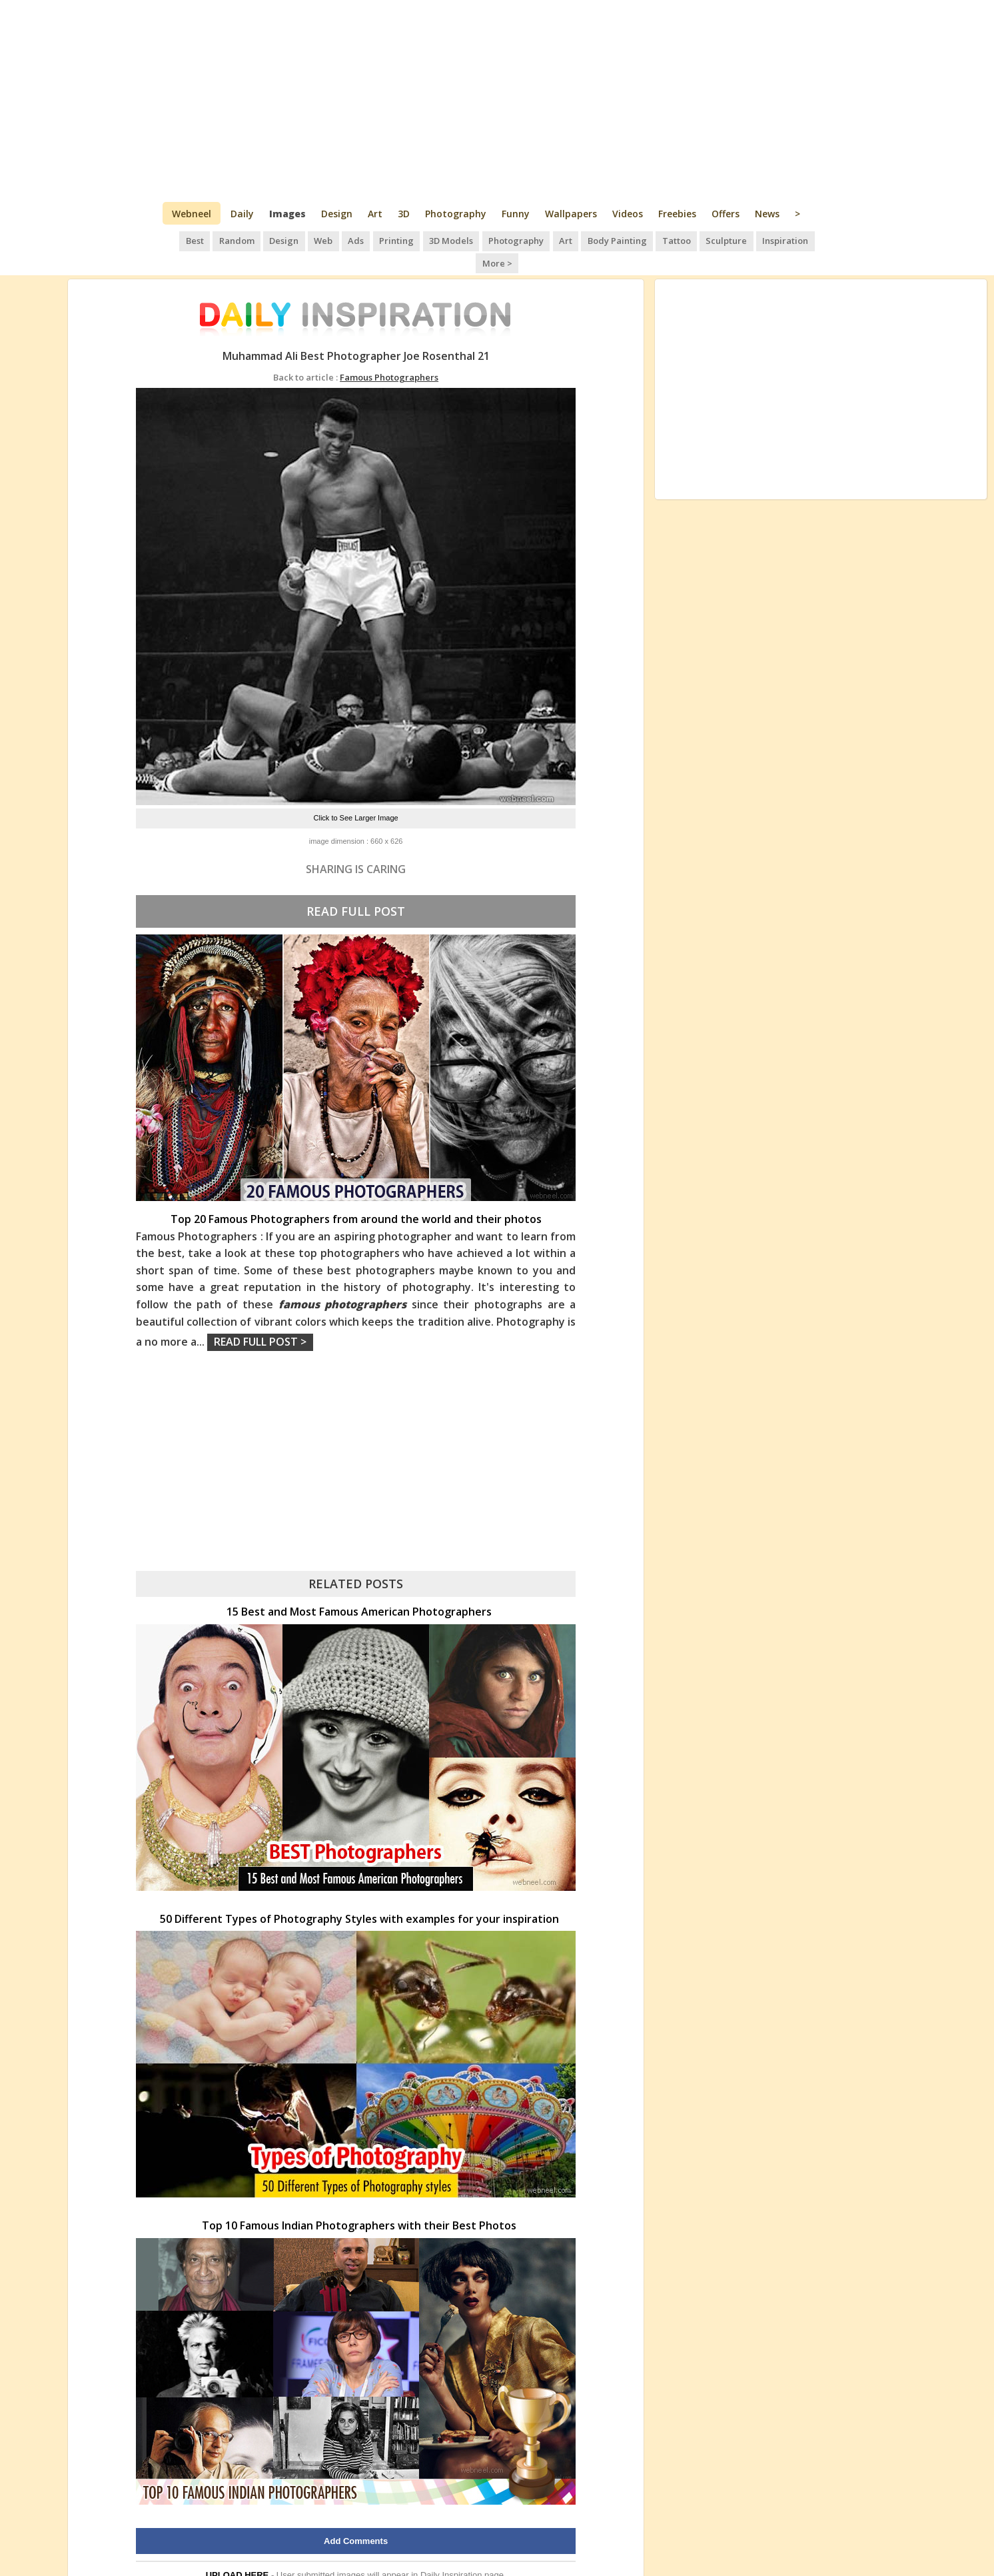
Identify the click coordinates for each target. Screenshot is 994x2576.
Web (303, 240)
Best (178, 240)
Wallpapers (571, 213)
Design (336, 213)
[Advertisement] (497, 100)
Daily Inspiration (451, 2552)
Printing (375, 240)
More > (810, 240)
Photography (455, 213)
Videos (627, 213)
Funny (516, 213)
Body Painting (592, 240)
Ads (335, 240)
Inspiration (758, 240)
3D (404, 213)
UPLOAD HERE (237, 2552)
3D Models (429, 240)
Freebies (677, 213)
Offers (726, 213)
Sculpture (700, 240)
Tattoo (650, 240)
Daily (242, 213)
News (767, 213)
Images (287, 213)
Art (375, 213)
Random (219, 240)
